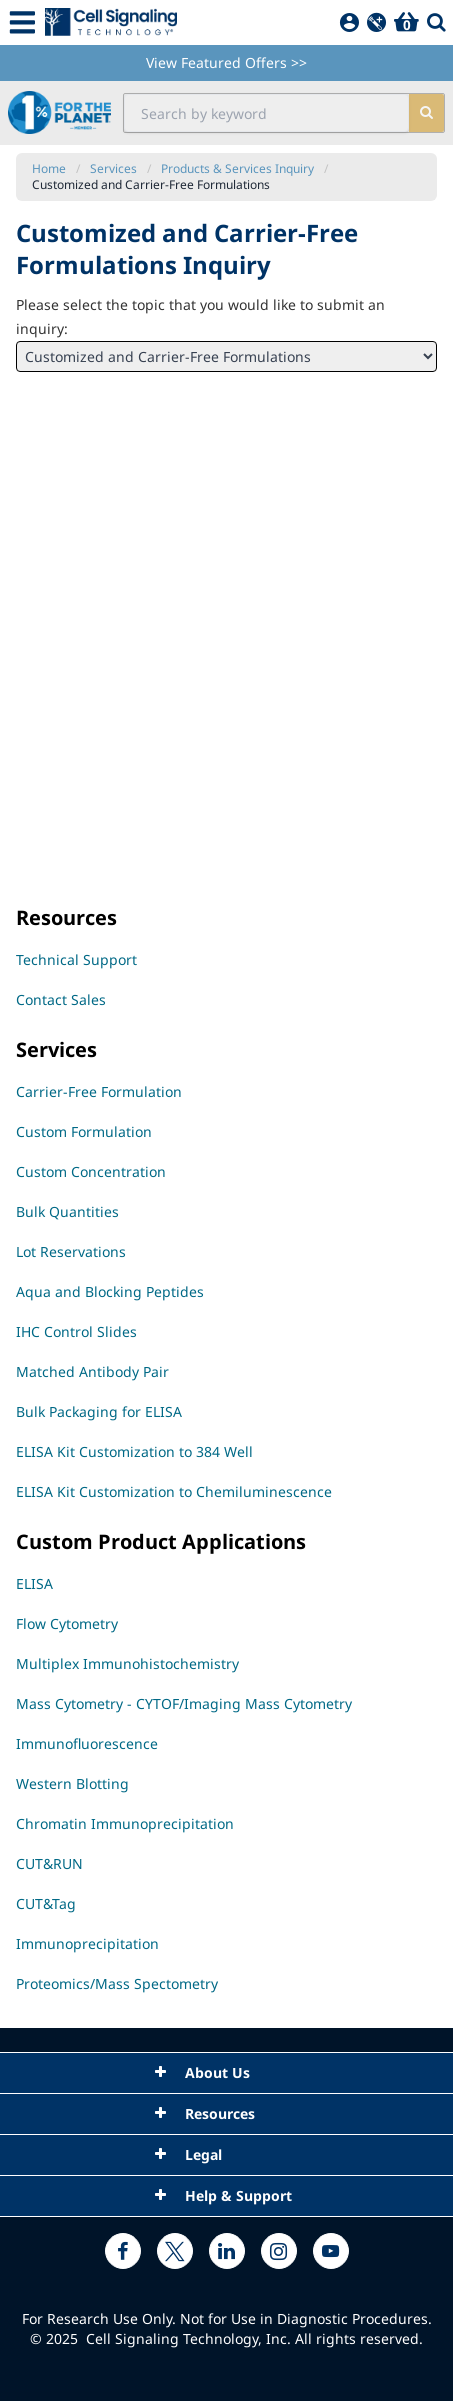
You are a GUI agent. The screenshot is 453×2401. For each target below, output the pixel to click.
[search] (426, 113)
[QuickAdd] (376, 22)
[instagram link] (279, 2251)
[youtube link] (331, 2251)
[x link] (175, 2251)
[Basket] (406, 22)
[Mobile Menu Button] (22, 22)
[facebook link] (123, 2251)
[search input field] (266, 113)
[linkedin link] (227, 2251)
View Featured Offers (226, 62)
